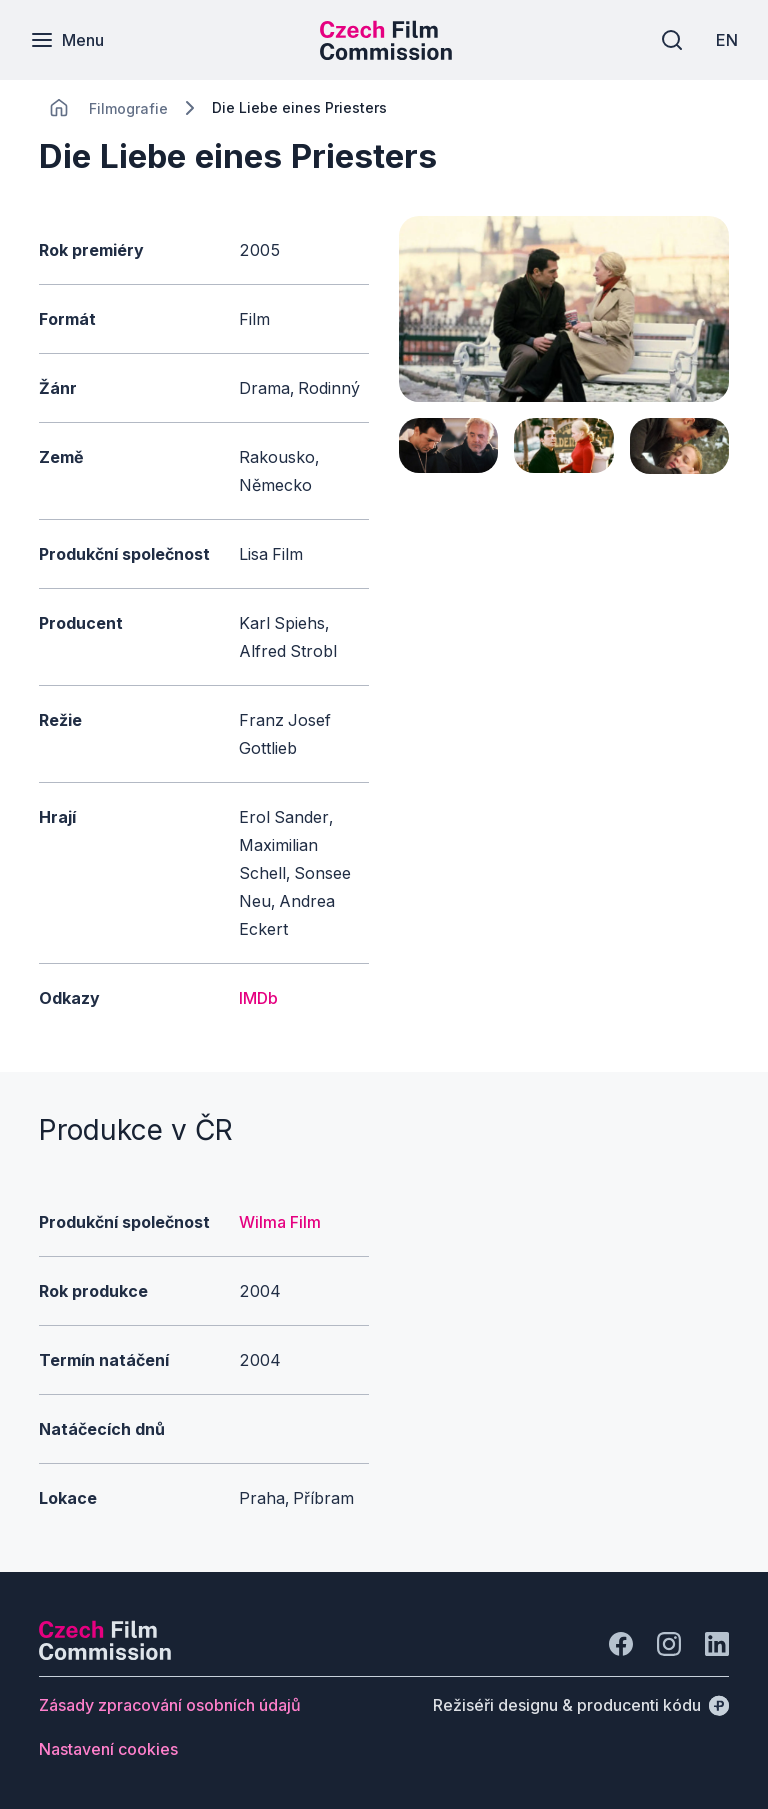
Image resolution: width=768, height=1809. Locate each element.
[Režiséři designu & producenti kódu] (581, 1705)
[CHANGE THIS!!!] (59, 108)
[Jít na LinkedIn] (717, 1644)
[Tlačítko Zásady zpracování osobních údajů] (170, 1705)
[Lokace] (128, 108)
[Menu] (67, 40)
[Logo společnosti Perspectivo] (105, 1654)
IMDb (258, 998)
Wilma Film (280, 1222)
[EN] (727, 40)
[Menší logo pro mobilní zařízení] (386, 54)
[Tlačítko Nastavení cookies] (108, 1749)
